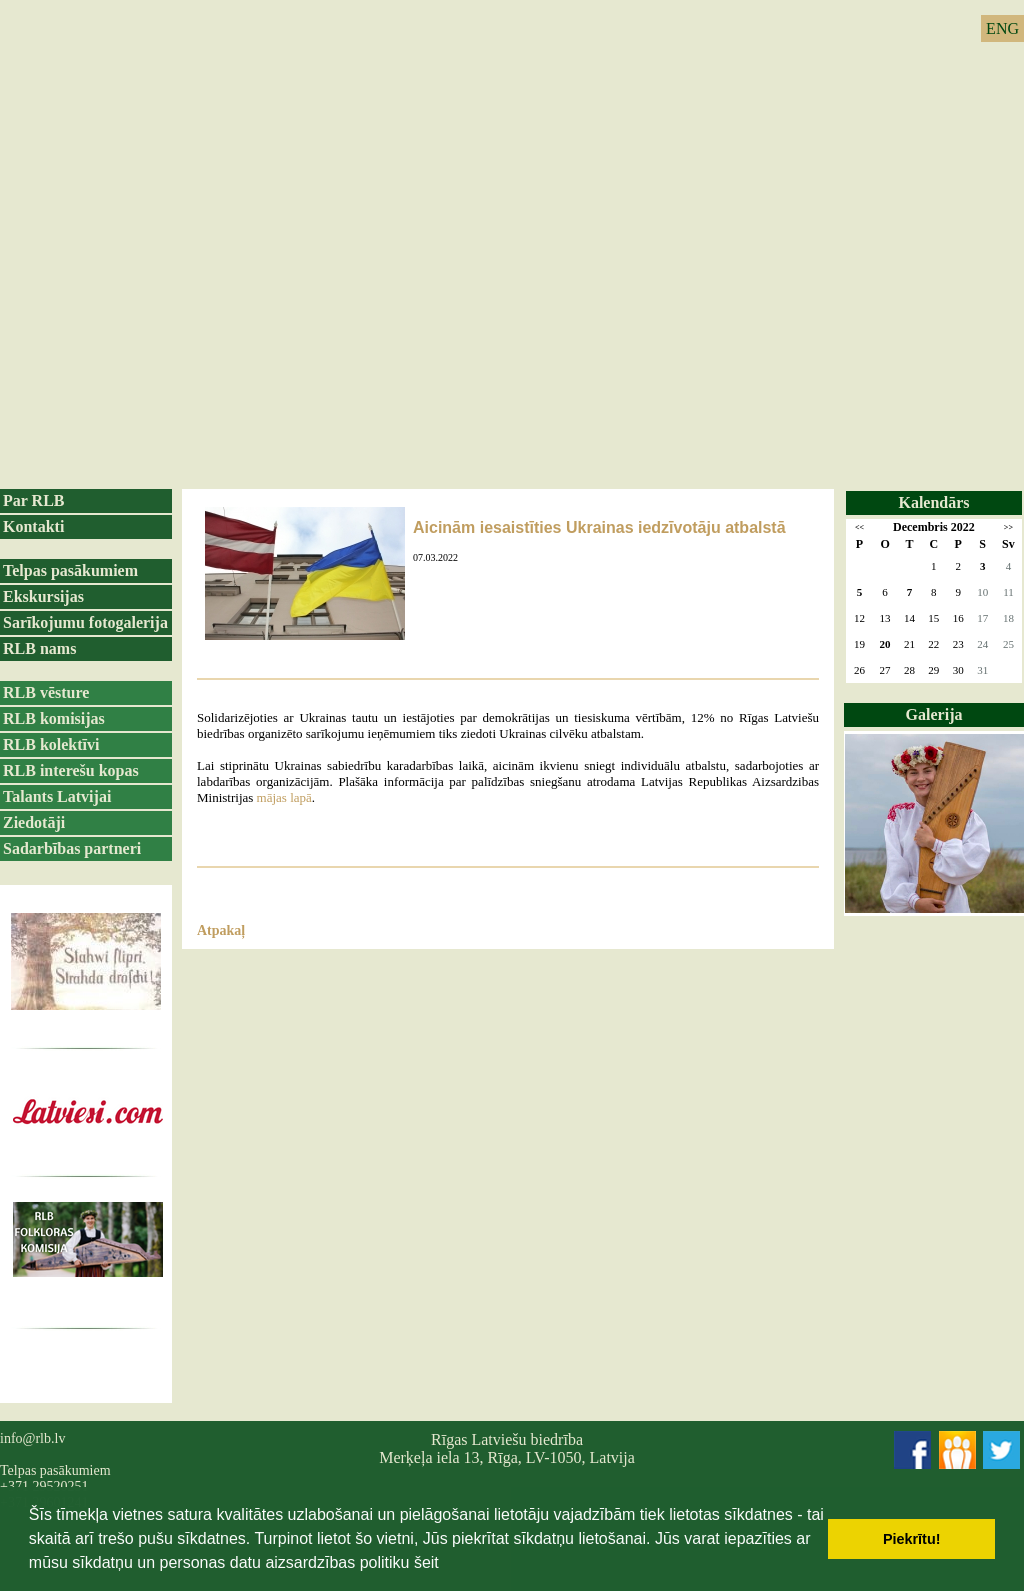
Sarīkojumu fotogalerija (85, 622)
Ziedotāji (34, 822)
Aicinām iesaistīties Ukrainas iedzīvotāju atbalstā (599, 527)
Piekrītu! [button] (912, 1539)
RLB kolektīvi (51, 744)
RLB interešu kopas (71, 770)
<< (859, 527)
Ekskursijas (43, 596)
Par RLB (33, 500)
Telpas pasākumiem (70, 570)
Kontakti (33, 526)
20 (885, 644)
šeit (426, 1562)
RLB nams (39, 648)
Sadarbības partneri (72, 848)
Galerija (934, 714)
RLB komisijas (54, 718)
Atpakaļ (221, 930)
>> (1008, 527)
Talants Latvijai (57, 796)
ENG (1002, 28)
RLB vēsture (46, 692)
